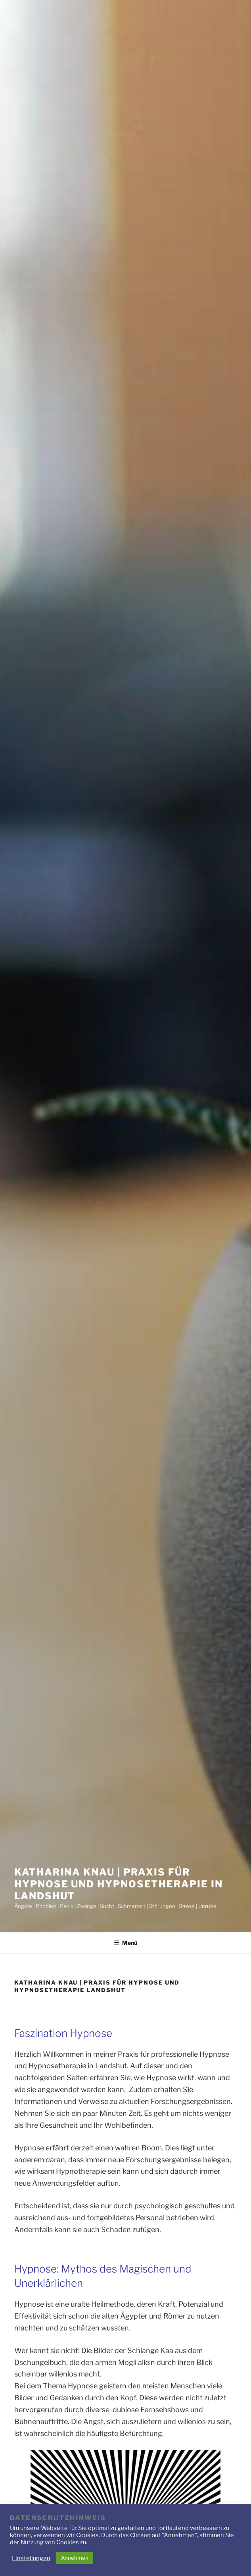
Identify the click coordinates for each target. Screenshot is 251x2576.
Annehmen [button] (74, 2558)
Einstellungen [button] (31, 2558)
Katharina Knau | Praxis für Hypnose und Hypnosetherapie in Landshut (118, 1884)
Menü (125, 1942)
